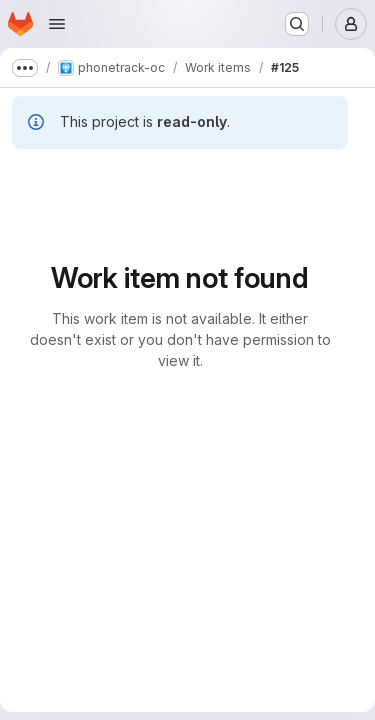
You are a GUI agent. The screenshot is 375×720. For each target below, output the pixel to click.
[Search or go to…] (297, 24)
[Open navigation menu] (57, 24)
